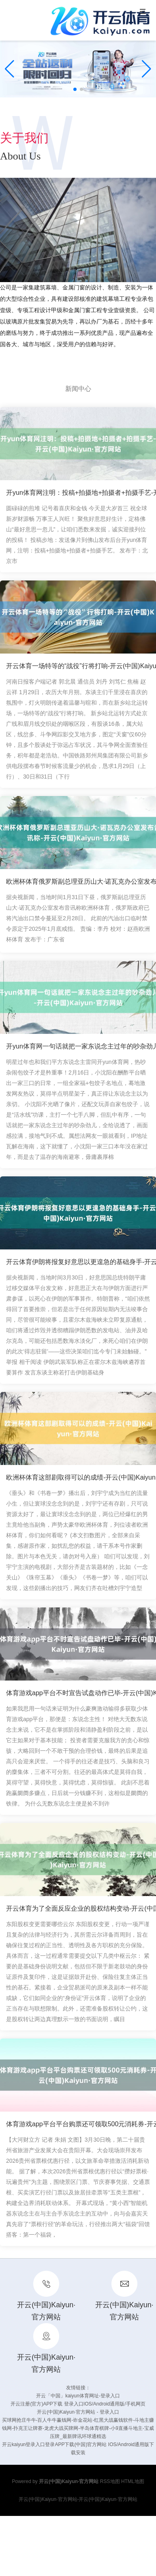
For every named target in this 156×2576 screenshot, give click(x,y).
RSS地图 (110, 2481)
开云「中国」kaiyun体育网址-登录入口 (78, 2396)
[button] (146, 69)
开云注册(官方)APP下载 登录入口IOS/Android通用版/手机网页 (78, 2404)
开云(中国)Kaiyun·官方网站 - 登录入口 (78, 2412)
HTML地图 (132, 2481)
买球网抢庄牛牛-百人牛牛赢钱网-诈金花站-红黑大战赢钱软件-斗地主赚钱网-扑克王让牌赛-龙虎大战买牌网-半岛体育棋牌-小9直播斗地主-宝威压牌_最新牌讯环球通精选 (78, 2428)
